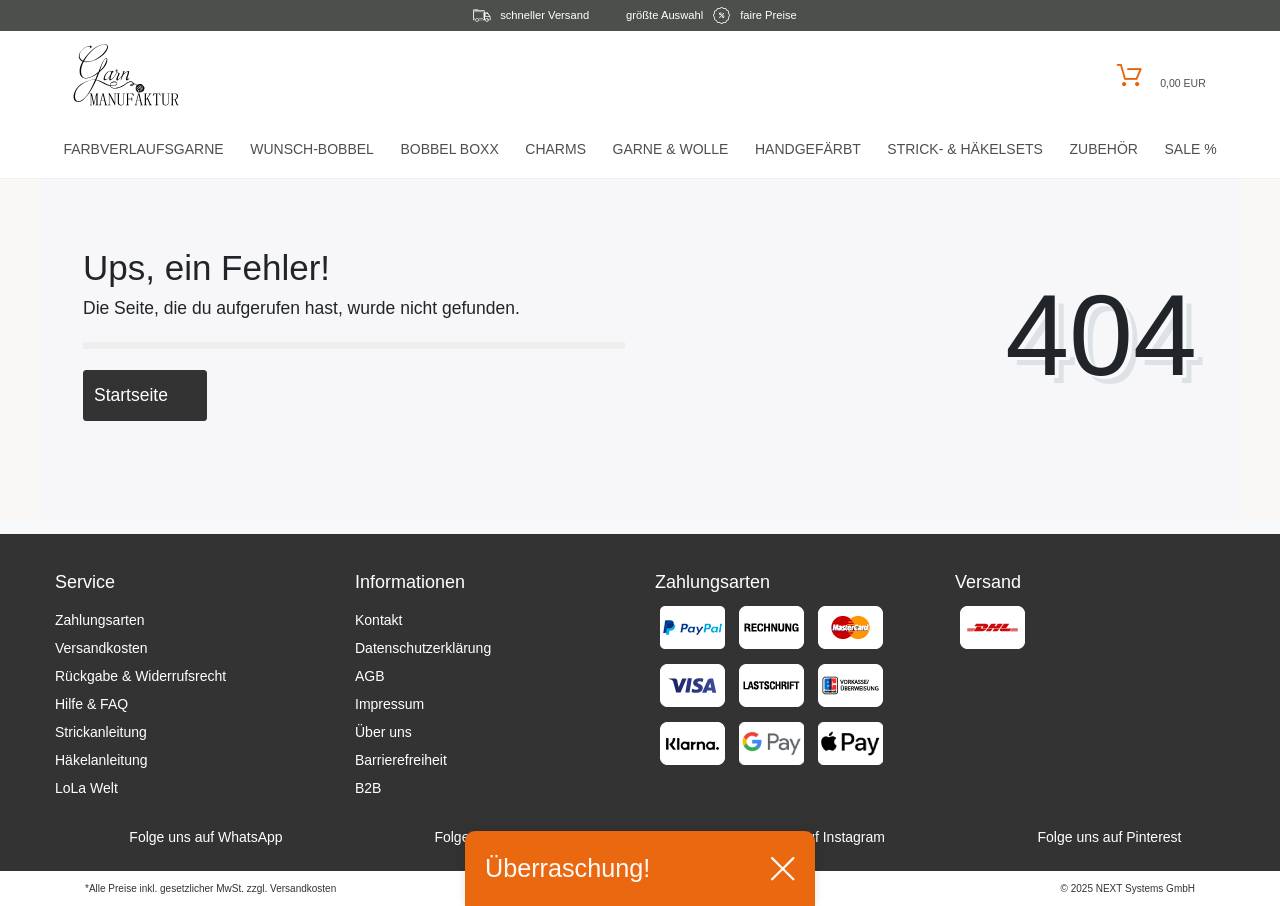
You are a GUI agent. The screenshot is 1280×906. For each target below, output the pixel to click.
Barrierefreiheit (401, 760)
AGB (370, 676)
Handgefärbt (808, 149)
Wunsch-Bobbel (312, 149)
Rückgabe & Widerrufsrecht (140, 676)
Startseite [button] (145, 395)
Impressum (389, 704)
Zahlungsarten (100, 620)
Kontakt (378, 620)
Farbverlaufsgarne (143, 149)
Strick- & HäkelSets (965, 149)
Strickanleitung (101, 732)
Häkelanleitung (101, 760)
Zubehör (1103, 149)
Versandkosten (101, 648)
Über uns (383, 732)
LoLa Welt (86, 788)
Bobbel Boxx (449, 149)
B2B (368, 788)
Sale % (1190, 149)
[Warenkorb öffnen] (1158, 75)
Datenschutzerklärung (423, 648)
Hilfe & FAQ (91, 704)
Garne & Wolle (671, 149)
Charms (555, 149)
